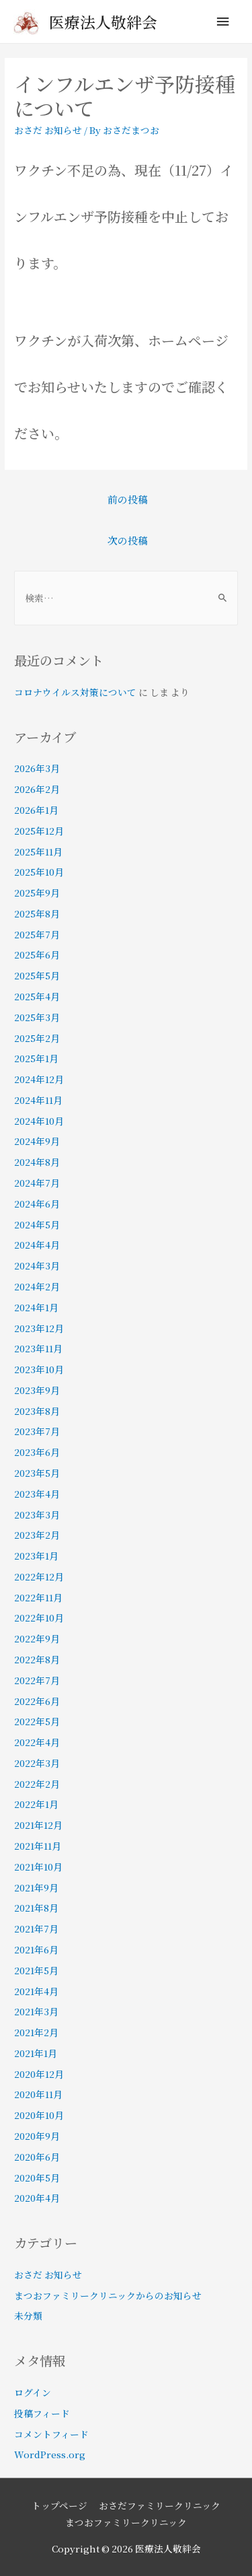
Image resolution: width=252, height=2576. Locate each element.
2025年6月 (37, 954)
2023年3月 (37, 1514)
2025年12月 (39, 830)
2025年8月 (37, 913)
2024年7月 (37, 1182)
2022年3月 (37, 1763)
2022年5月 (37, 1721)
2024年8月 (37, 1162)
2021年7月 (36, 1928)
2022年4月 (37, 1742)
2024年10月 (39, 1120)
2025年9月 (37, 892)
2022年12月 (39, 1576)
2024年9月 (37, 1141)
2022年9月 (37, 1638)
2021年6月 (36, 1949)
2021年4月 (36, 1991)
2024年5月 (37, 1224)
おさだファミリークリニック (159, 2505)
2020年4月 (37, 2197)
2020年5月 (37, 2177)
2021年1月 (35, 2053)
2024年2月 (37, 1286)
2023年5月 (37, 1473)
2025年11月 (38, 851)
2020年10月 (39, 2115)
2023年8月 (37, 1411)
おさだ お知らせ (48, 130)
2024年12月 (39, 1079)
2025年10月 (39, 871)
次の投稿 (128, 540)
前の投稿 (128, 499)
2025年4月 (37, 996)
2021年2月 (36, 2032)
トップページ (59, 2505)
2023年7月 (37, 1431)
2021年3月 (36, 2011)
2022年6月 (37, 1701)
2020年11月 (38, 2094)
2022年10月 (39, 1617)
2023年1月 (36, 1555)
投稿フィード (42, 2413)
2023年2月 (37, 1534)
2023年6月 (37, 1452)
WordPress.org (49, 2454)
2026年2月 (37, 789)
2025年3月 (37, 1017)
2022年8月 (37, 1659)
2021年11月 (37, 1845)
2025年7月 (37, 934)
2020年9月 (37, 2136)
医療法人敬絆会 (103, 22)
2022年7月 (37, 1680)
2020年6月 (37, 2156)
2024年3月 (37, 1265)
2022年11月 (38, 1597)
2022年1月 (36, 1804)
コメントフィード (51, 2434)
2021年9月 (36, 1887)
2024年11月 (38, 1100)
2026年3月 (37, 768)
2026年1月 (36, 809)
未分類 (28, 2315)
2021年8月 (36, 1907)
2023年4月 (37, 1493)
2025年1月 (36, 1058)
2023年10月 (39, 1369)
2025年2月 (37, 1038)
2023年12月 (39, 1328)
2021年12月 (38, 1825)
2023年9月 (37, 1390)
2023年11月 (38, 1348)
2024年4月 (37, 1244)
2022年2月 (37, 1783)
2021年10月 (38, 1866)
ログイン (32, 2392)
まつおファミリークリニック (126, 2522)
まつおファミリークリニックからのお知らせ (108, 2295)
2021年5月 (36, 1970)
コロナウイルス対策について (75, 692)
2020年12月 (39, 2074)
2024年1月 (36, 1307)
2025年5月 (37, 975)
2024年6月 (37, 1203)
